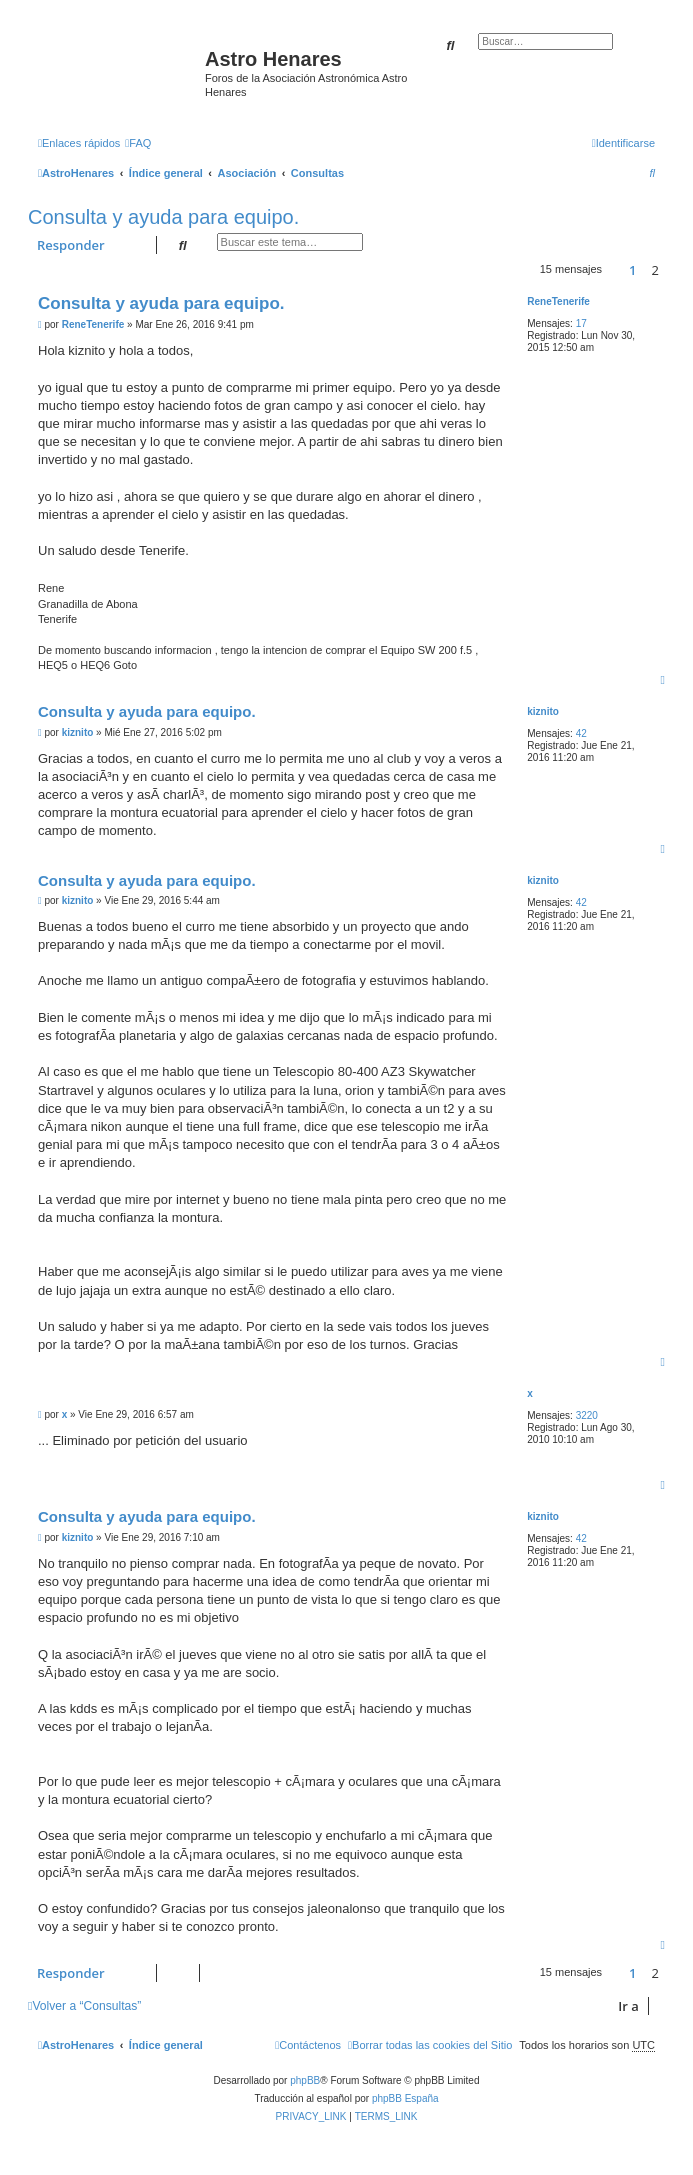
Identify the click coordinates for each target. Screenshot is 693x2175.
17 (581, 323)
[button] (615, 270)
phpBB (305, 2080)
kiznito (543, 711)
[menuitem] (138, 143)
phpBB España (405, 2098)
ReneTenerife (558, 301)
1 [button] (632, 270)
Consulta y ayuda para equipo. (163, 217)
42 (581, 733)
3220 (587, 1415)
